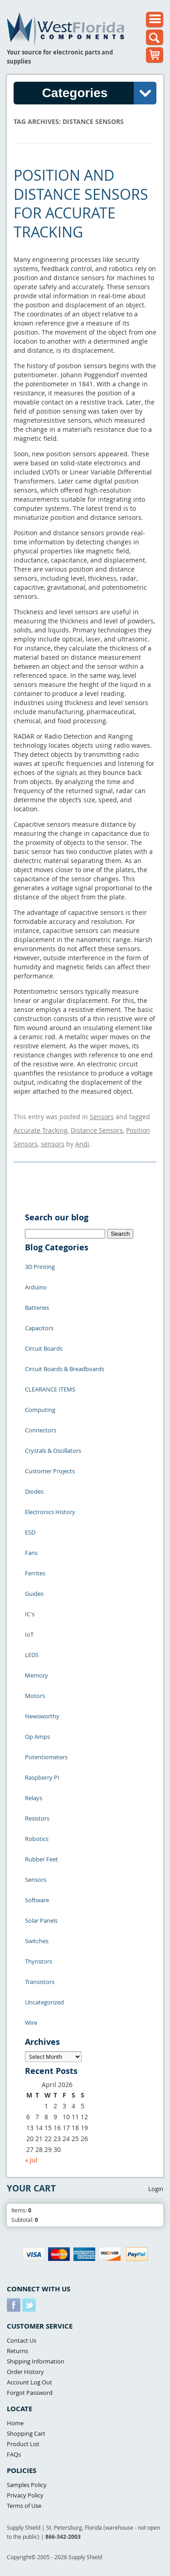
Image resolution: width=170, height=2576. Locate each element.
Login (155, 2189)
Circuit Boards (44, 1348)
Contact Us (21, 2340)
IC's (29, 1614)
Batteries (37, 1307)
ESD (30, 1532)
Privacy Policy (25, 2495)
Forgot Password (30, 2392)
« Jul (31, 2160)
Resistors (37, 1818)
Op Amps (37, 1736)
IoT (29, 1634)
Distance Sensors (97, 1130)
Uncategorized (44, 2002)
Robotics (37, 1839)
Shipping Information (35, 2361)
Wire (31, 2022)
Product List (23, 2444)
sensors (52, 1144)
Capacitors (39, 1328)
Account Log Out (29, 2382)
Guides (34, 1593)
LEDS (32, 1655)
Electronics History (50, 1512)
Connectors (40, 1430)
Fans (31, 1553)
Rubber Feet (41, 1859)
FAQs (14, 2454)
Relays (33, 1798)
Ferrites (35, 1573)
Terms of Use (24, 2506)
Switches (37, 1941)
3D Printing (40, 1267)
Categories (99, 93)
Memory (36, 1675)
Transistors (39, 1982)
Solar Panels (41, 1920)
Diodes (34, 1491)
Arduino (36, 1287)
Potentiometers (46, 1757)
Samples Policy (27, 2485)
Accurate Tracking (41, 1130)
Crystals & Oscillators (53, 1450)
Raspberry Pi (42, 1777)
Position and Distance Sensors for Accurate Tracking (81, 203)
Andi (82, 1144)
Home (15, 2423)
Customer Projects (50, 1471)
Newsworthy (42, 1716)
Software (37, 1900)
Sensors (102, 1116)
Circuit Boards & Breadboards (64, 1369)
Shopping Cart (26, 2433)
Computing (40, 1410)
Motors (35, 1696)
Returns (17, 2351)
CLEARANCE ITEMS (50, 1389)
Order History (25, 2372)
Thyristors (38, 1961)
